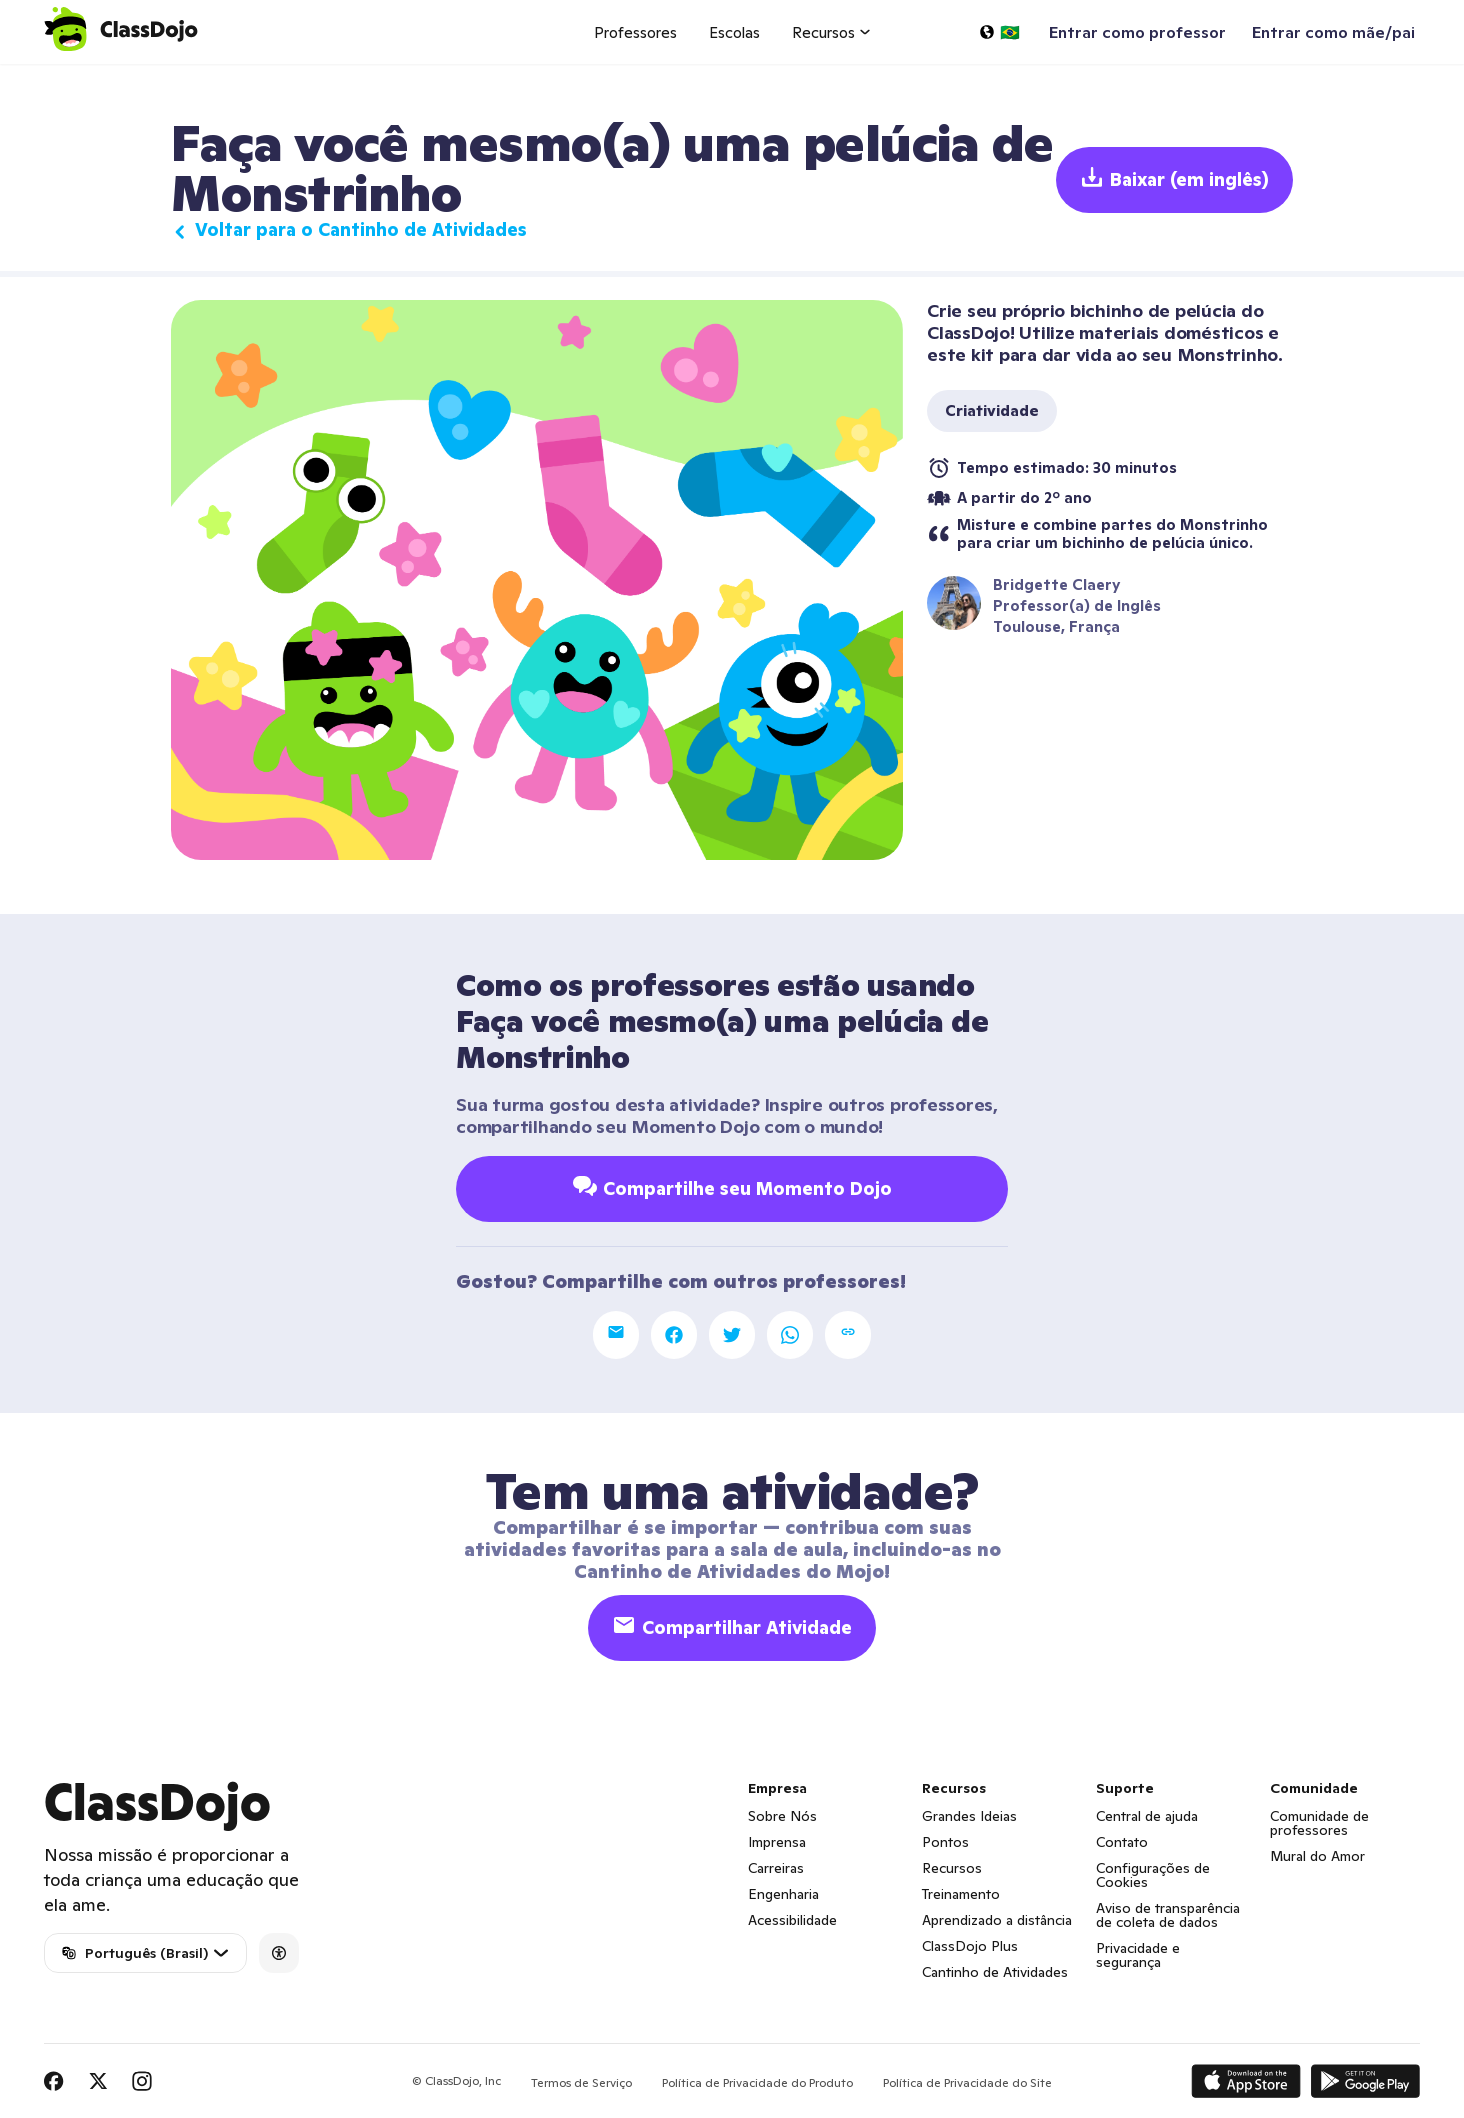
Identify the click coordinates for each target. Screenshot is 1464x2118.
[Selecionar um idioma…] (999, 32)
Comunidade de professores (1319, 1823)
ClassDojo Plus (970, 1946)
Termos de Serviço (581, 2082)
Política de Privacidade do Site (967, 2082)
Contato (1122, 1842)
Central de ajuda (1147, 1816)
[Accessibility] (279, 1953)
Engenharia (783, 1894)
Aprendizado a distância (997, 1920)
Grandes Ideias (969, 1816)
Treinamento (961, 1894)
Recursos (952, 1868)
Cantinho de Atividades (995, 1972)
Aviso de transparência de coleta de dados (1168, 1915)
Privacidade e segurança (1138, 1955)
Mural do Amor (1317, 1856)
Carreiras (776, 1868)
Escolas (734, 32)
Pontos (945, 1842)
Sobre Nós (782, 1816)
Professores (635, 32)
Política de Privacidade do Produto (757, 2082)
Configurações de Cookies (1153, 1875)
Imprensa (777, 1842)
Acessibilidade (792, 1920)
